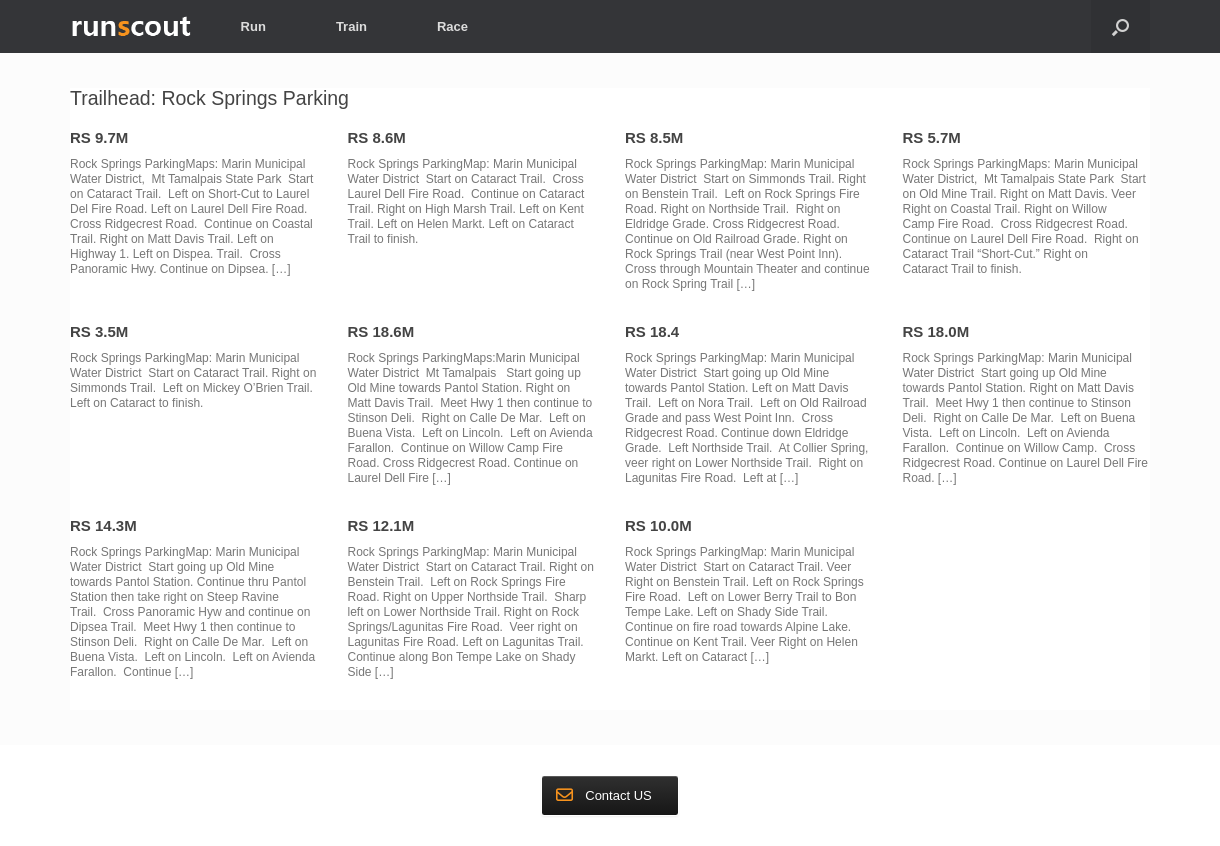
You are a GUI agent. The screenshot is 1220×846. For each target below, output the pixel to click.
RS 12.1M (381, 525)
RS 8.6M (377, 137)
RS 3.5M (99, 331)
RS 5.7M (932, 137)
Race (452, 26)
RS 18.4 (652, 331)
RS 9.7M (99, 137)
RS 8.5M (654, 137)
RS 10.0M (658, 525)
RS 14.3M (103, 525)
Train (351, 26)
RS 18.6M (381, 331)
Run (253, 26)
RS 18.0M (936, 331)
